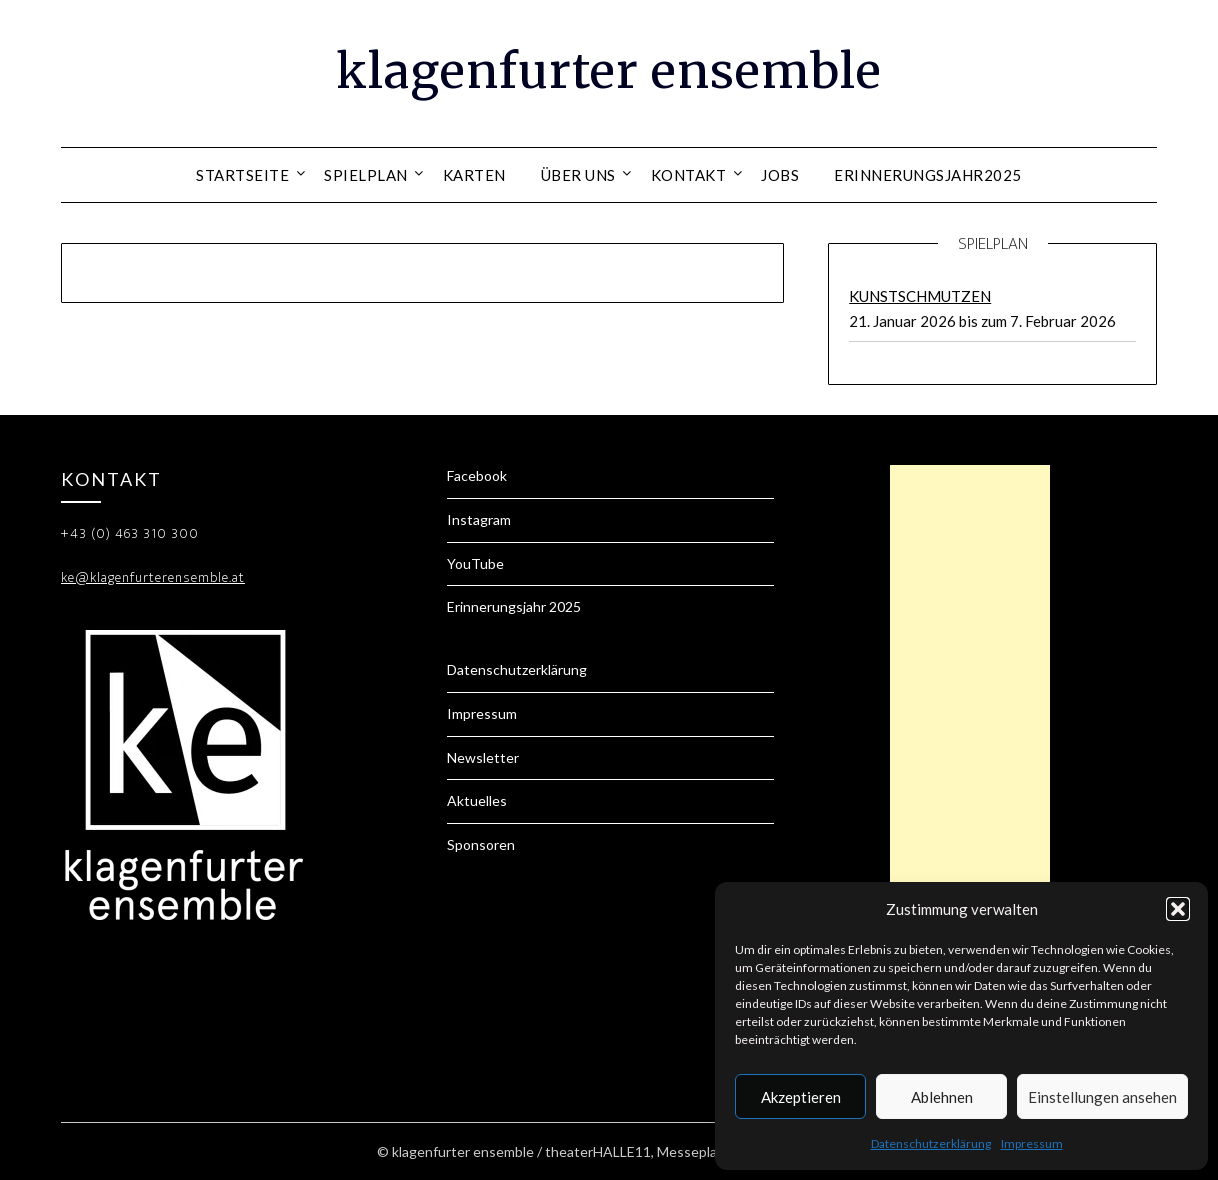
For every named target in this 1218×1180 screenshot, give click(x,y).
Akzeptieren (801, 1097)
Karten (474, 175)
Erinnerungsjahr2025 (928, 175)
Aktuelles (477, 800)
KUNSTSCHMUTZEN (920, 296)
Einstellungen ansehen (1102, 1097)
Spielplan (366, 175)
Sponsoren (481, 844)
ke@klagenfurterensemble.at (153, 577)
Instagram (479, 519)
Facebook (477, 475)
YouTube (475, 563)
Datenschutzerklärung (931, 1143)
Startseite (242, 175)
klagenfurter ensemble (609, 71)
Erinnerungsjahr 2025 (514, 606)
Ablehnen (942, 1097)
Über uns (578, 175)
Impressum (1032, 1143)
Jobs (780, 175)
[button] (1178, 909)
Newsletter (483, 757)
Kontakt (689, 175)
